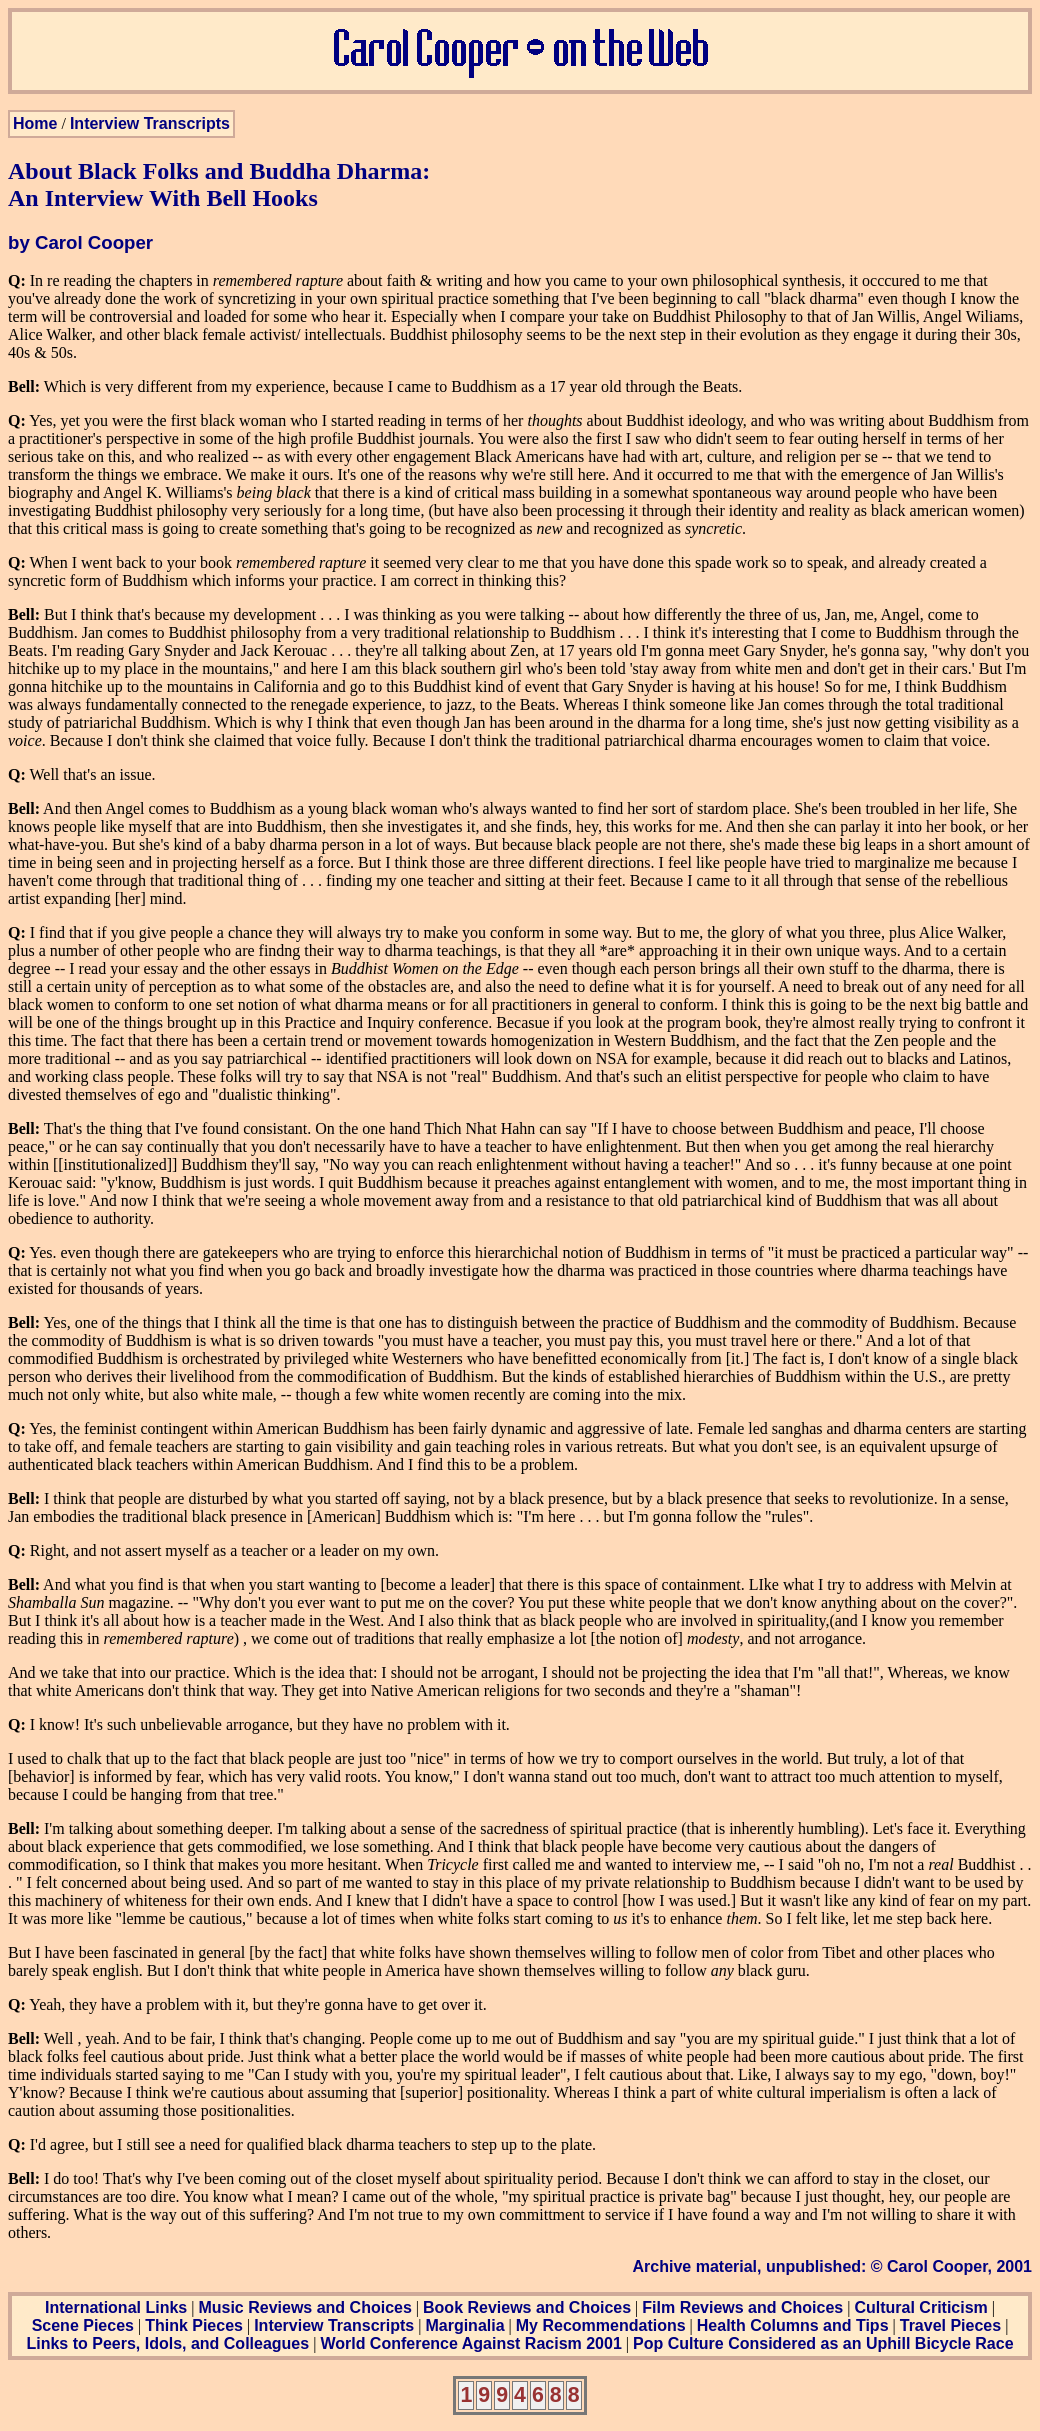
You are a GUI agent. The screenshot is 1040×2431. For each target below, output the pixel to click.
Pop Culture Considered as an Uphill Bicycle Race (823, 2343)
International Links (116, 2307)
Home (35, 123)
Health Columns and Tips (793, 2325)
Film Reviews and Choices (742, 2307)
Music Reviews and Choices (304, 2307)
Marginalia (464, 2325)
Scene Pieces (83, 2325)
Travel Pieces (950, 2325)
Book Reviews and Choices (527, 2307)
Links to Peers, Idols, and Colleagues (167, 2343)
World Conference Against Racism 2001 (470, 2343)
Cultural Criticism (920, 2307)
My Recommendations (601, 2325)
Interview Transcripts (150, 123)
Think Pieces (194, 2325)
